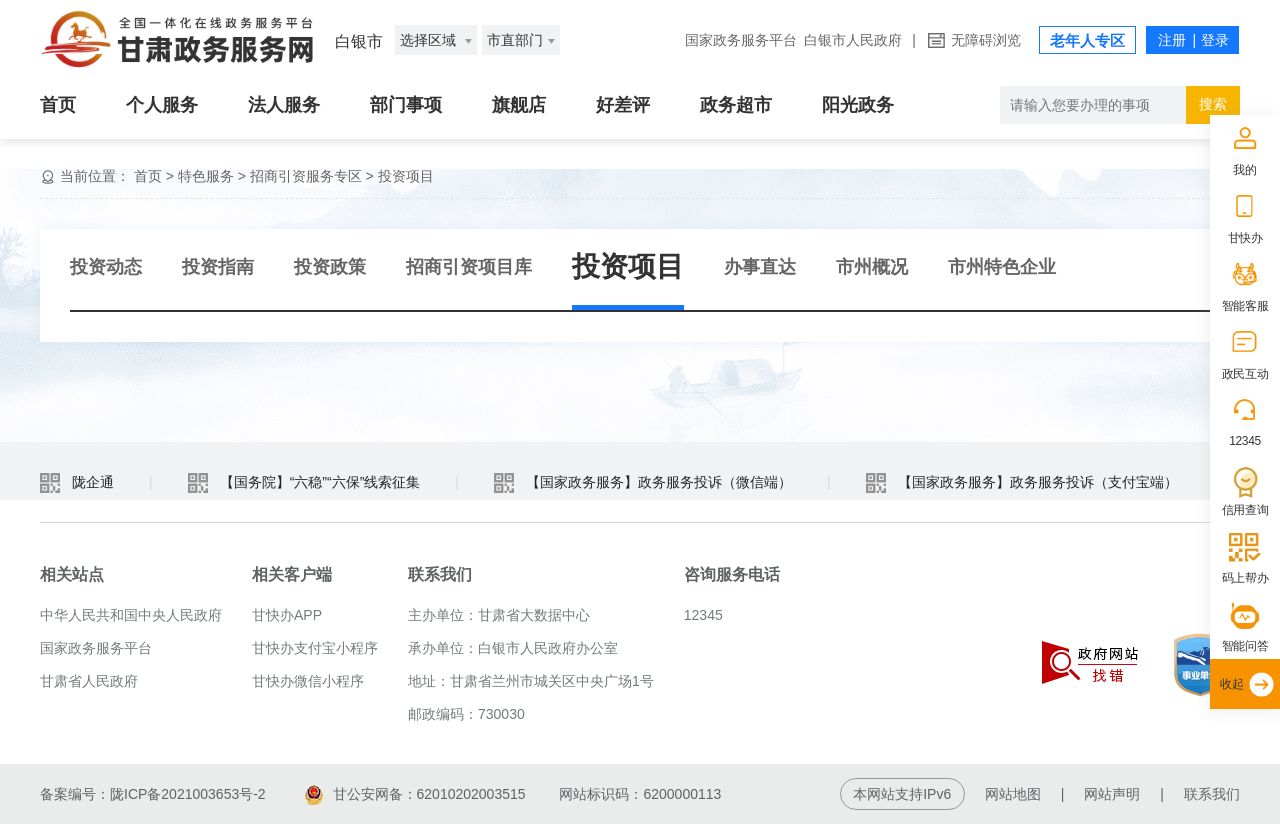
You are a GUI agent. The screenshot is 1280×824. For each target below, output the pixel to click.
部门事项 (406, 105)
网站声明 (1112, 794)
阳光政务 (858, 105)
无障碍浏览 (986, 40)
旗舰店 (519, 105)
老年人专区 (1087, 40)
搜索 (1213, 104)
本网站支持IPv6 (902, 794)
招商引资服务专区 (306, 176)
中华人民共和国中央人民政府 (131, 615)
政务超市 (736, 105)
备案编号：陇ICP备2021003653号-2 (153, 794)
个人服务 (162, 105)
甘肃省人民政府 (89, 681)
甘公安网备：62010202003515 (415, 794)
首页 (58, 105)
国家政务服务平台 (741, 40)
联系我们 (1212, 794)
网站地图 (1013, 794)
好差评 (623, 105)
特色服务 (206, 176)
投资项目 (406, 176)
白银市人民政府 (853, 40)
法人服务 (284, 105)
